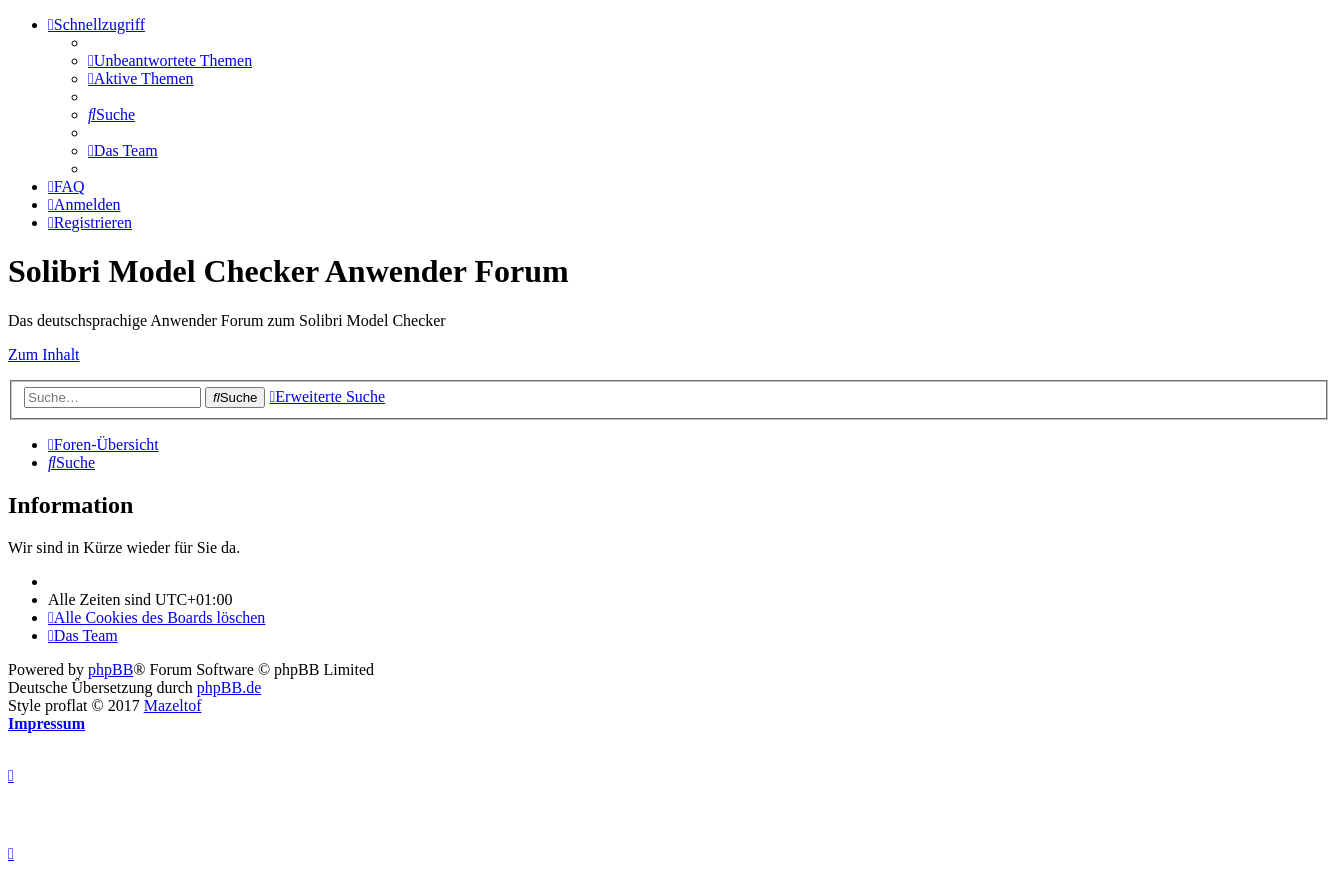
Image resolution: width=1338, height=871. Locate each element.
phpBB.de (229, 687)
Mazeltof (173, 705)
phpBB (110, 669)
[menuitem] (170, 60)
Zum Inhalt (44, 354)
